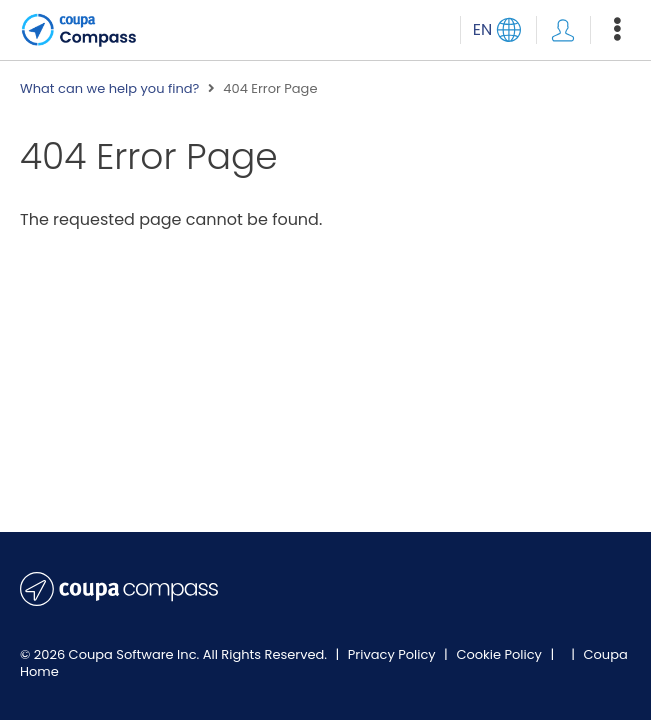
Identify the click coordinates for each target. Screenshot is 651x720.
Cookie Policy (500, 654)
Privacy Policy (393, 654)
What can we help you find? (109, 89)
